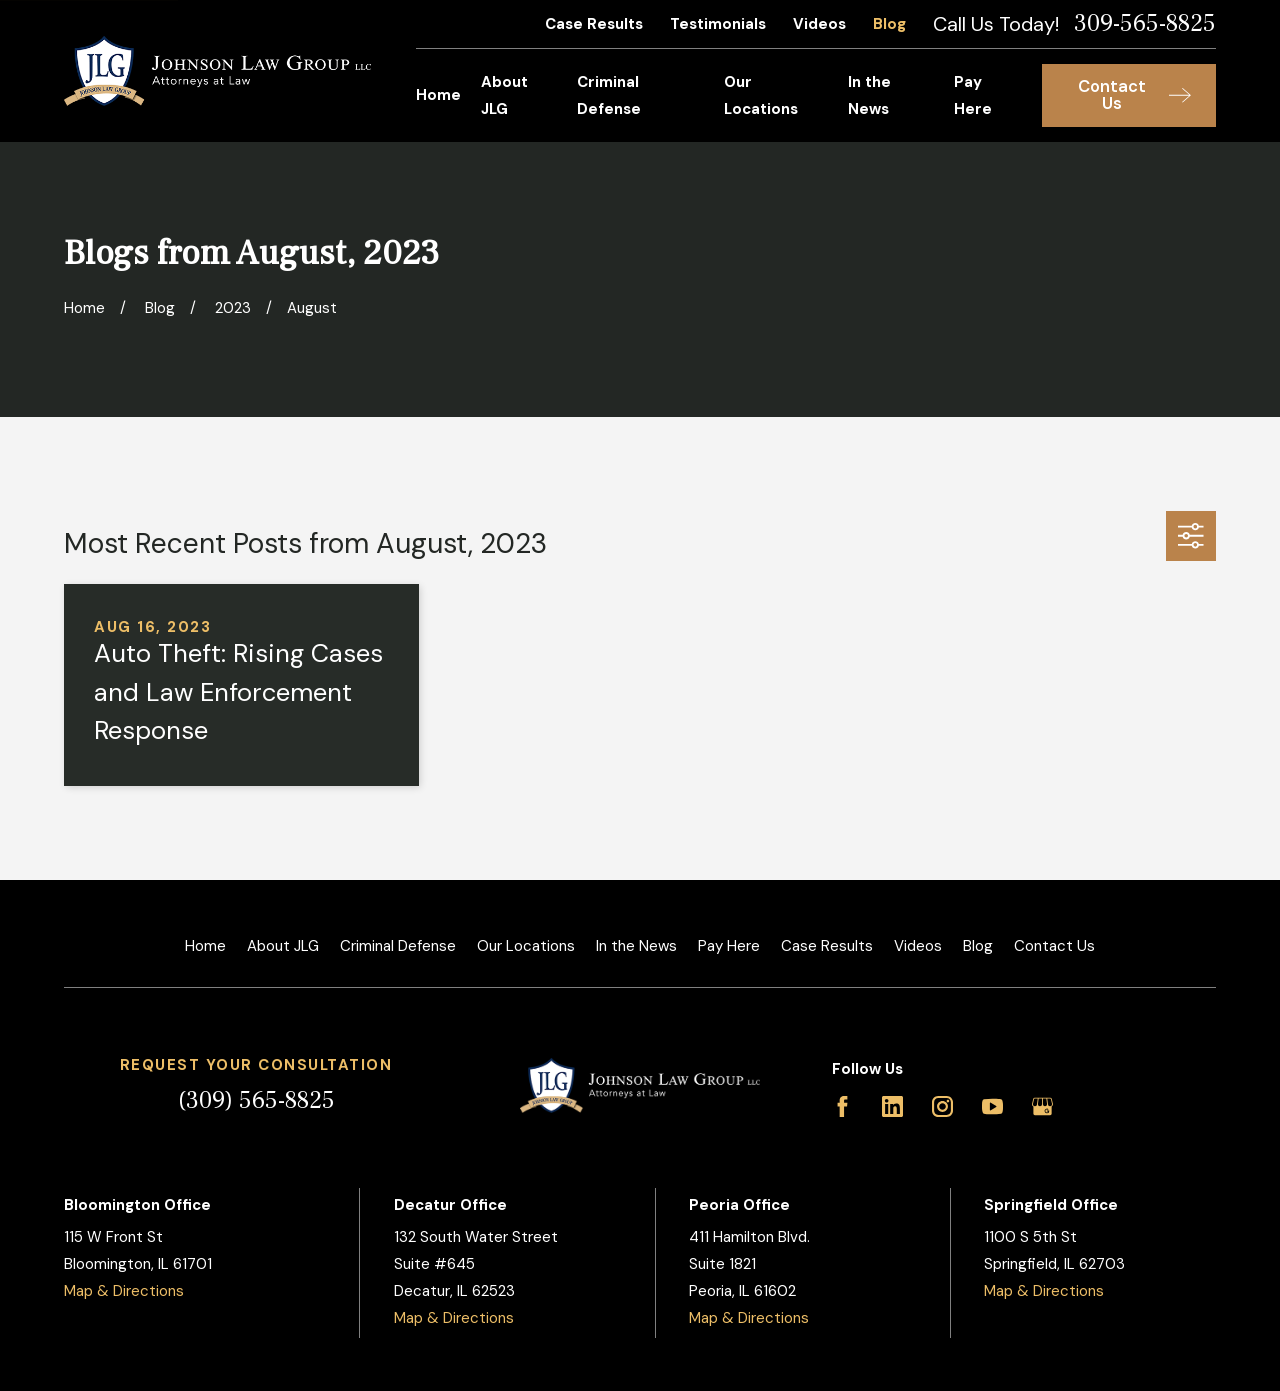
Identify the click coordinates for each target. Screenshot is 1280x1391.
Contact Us (1054, 946)
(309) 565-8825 (256, 1100)
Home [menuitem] (438, 95)
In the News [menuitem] (869, 95)
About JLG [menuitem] (504, 95)
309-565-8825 (1145, 24)
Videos (819, 24)
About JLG (283, 946)
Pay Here (729, 946)
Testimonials (718, 24)
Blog (889, 24)
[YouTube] (992, 1106)
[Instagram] (942, 1106)
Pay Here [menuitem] (973, 95)
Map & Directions (124, 1291)
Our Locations (526, 946)
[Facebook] (842, 1106)
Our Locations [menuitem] (761, 95)
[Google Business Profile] (1042, 1106)
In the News (636, 946)
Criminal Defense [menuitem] (609, 95)
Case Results (594, 24)
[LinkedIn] (892, 1106)
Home (205, 946)
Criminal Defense (398, 946)
